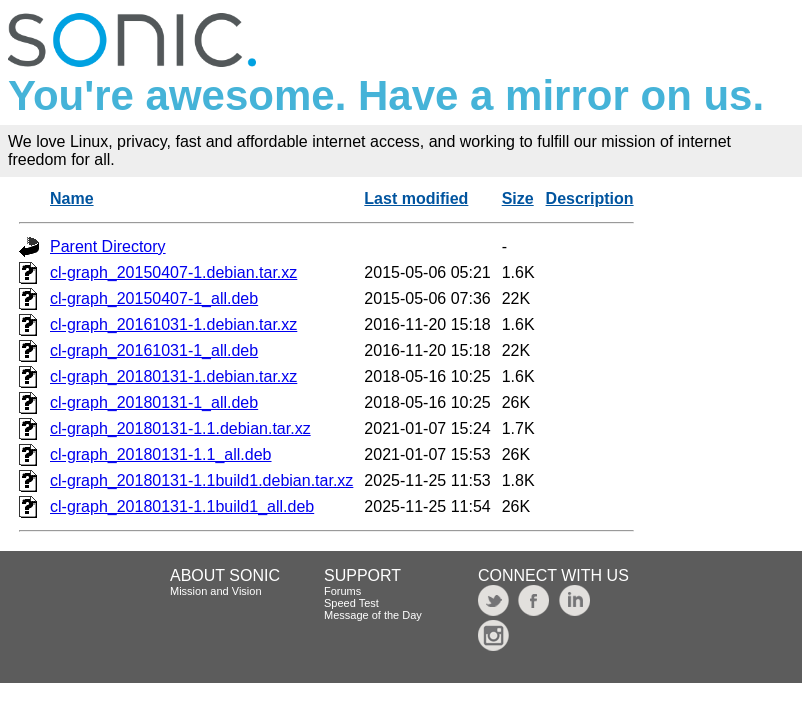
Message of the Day (373, 615)
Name (72, 198)
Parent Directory (108, 246)
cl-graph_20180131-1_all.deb (154, 402)
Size (518, 198)
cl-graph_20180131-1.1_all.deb (161, 454)
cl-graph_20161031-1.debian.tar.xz (173, 324)
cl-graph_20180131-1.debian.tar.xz (173, 376)
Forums (342, 591)
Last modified (416, 198)
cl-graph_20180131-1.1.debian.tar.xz (180, 428)
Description (590, 198)
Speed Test (351, 603)
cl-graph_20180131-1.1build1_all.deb (182, 506)
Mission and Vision (216, 591)
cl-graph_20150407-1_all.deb (154, 298)
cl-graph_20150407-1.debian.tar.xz (173, 272)
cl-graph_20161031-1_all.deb (154, 350)
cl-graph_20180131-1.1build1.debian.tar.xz (201, 480)
